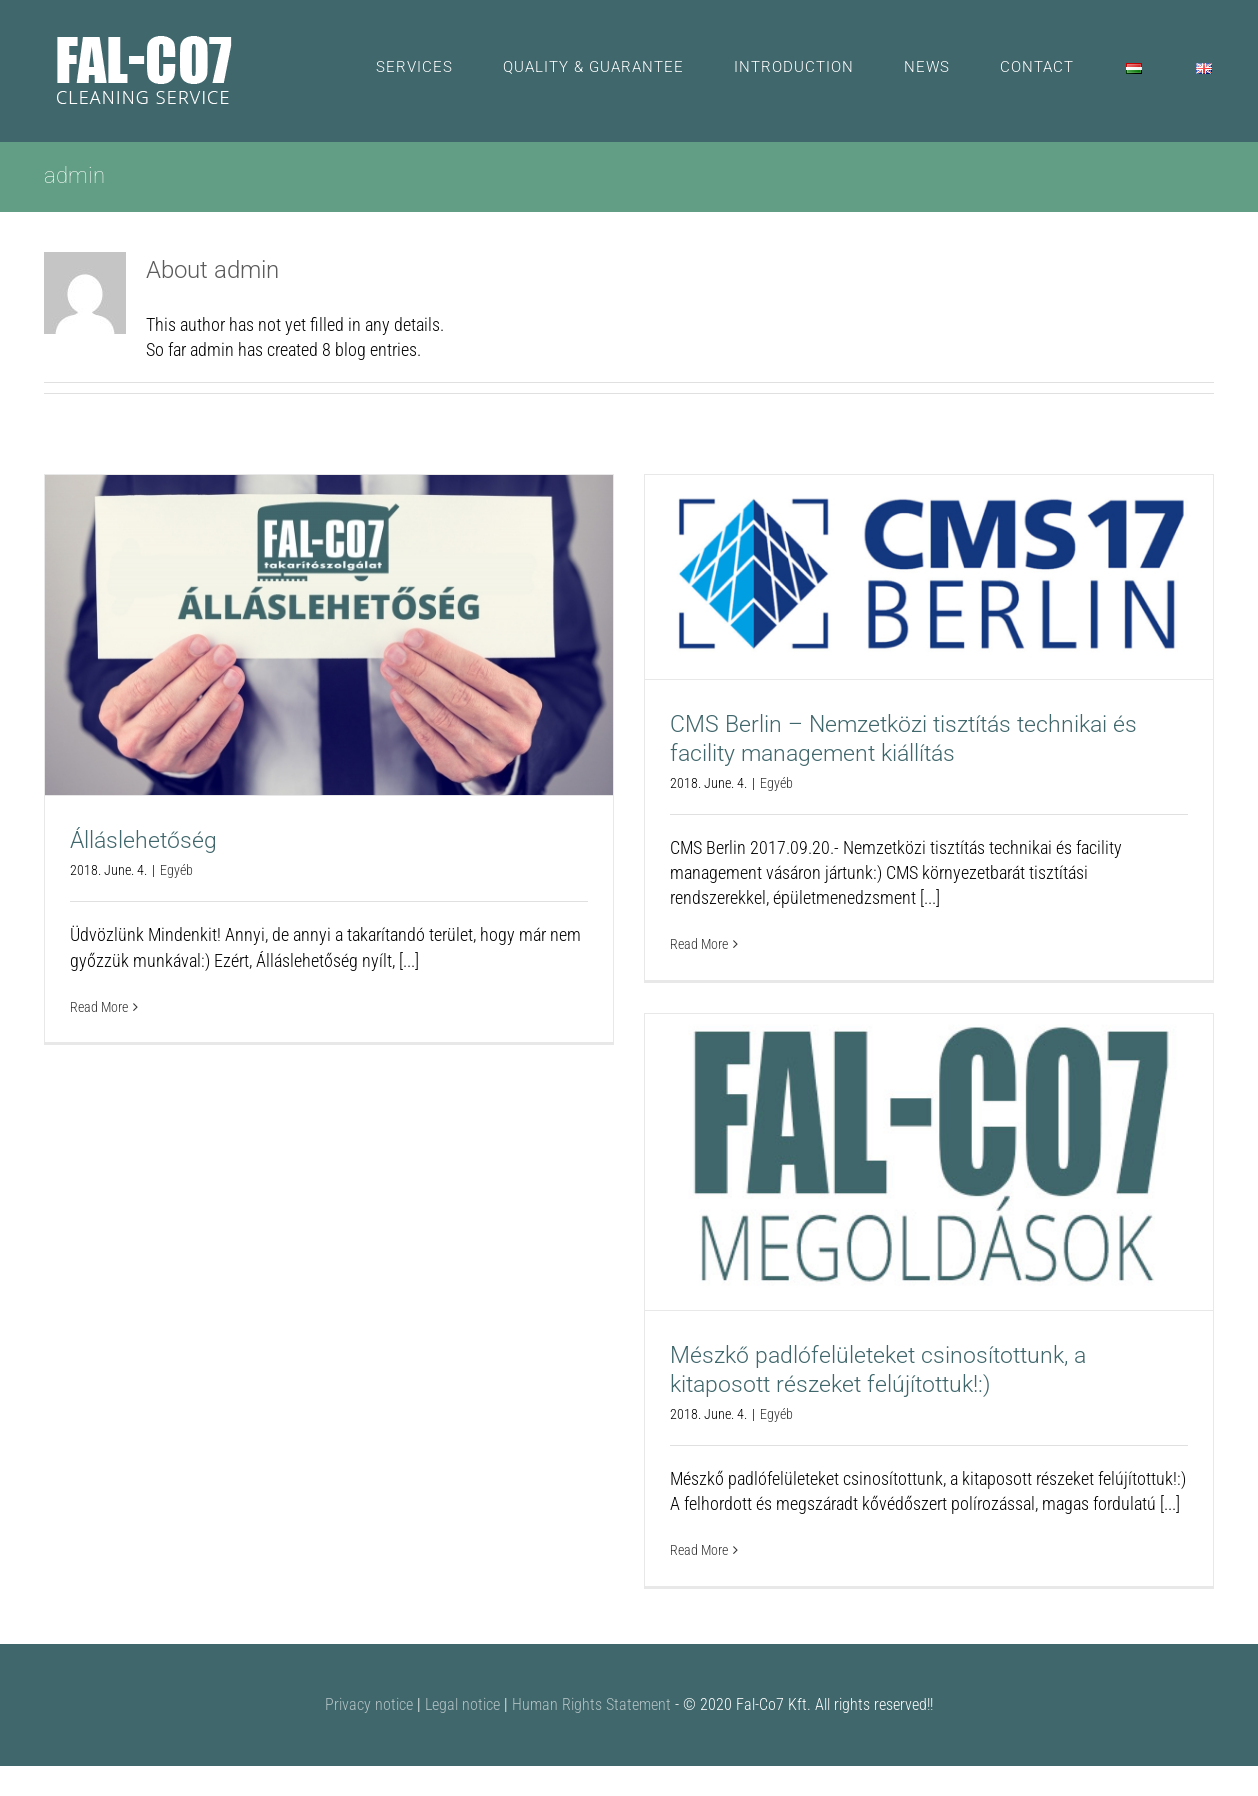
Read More (99, 1007)
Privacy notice (369, 1704)
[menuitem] (439, 67)
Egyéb (176, 870)
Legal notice (462, 1704)
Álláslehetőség (143, 840)
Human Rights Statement (591, 1704)
